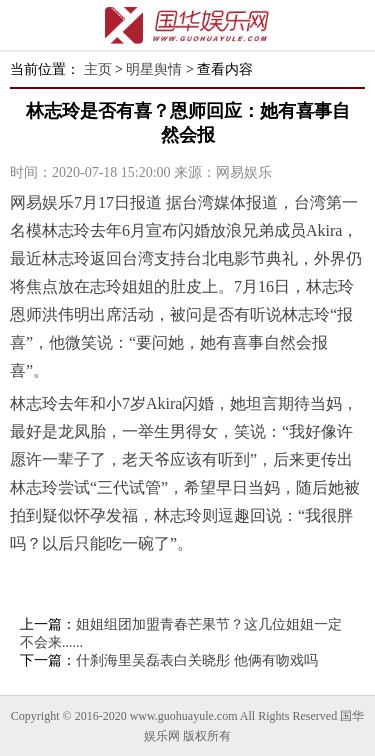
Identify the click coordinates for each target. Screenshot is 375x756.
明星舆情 (154, 69)
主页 (98, 69)
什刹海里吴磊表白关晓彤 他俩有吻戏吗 (197, 660)
